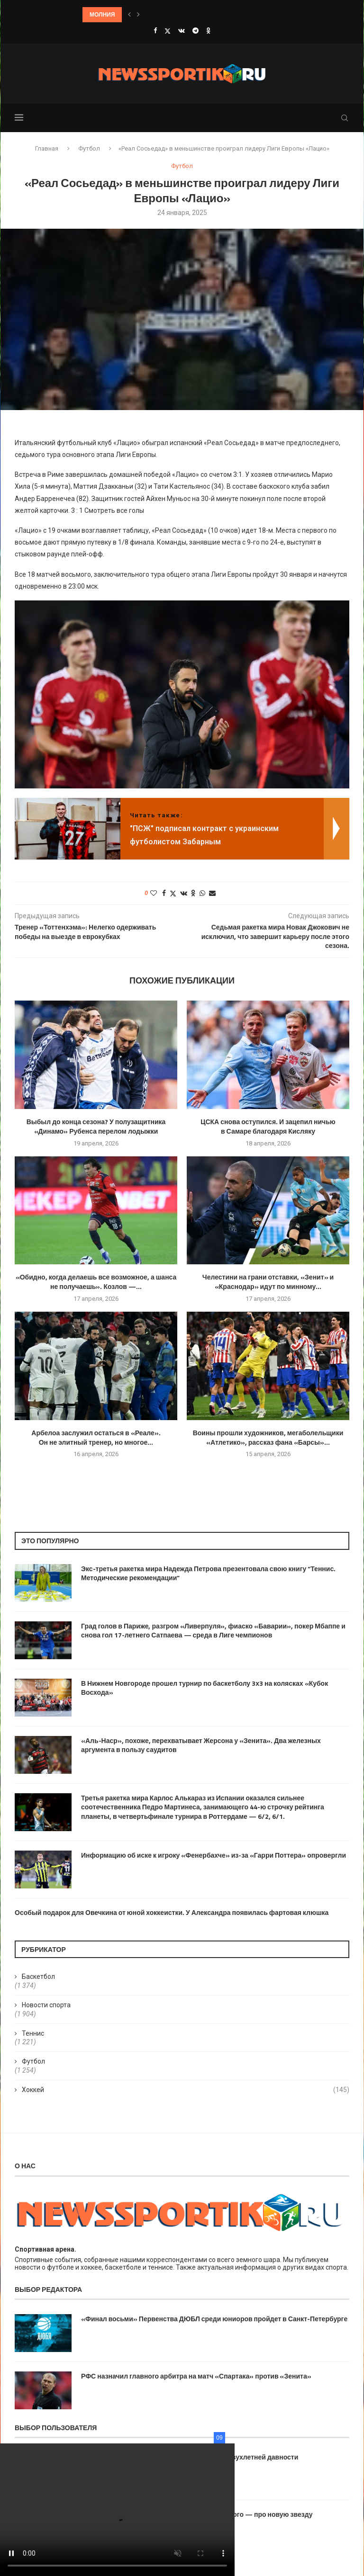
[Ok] (208, 30)
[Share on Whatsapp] (202, 893)
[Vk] (181, 30)
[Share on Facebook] (164, 893)
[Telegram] (195, 30)
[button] (129, 14)
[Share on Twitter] (173, 893)
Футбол (89, 148)
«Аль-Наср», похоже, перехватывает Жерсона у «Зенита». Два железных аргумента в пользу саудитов (201, 1745)
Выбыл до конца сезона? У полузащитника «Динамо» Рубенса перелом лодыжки (96, 1126)
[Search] (344, 118)
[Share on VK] (183, 893)
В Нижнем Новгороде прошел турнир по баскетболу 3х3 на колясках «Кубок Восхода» (204, 1688)
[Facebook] (155, 30)
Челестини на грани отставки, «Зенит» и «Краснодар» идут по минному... (268, 1281)
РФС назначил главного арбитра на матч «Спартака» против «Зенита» (196, 2376)
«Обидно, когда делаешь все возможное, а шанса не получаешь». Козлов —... (96, 1281)
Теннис (33, 2033)
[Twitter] (167, 31)
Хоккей (185, 2090)
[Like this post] (153, 893)
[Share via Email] (212, 893)
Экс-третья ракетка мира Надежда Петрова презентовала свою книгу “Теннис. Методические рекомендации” (208, 1573)
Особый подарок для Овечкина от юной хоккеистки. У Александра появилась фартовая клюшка (171, 1912)
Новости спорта (46, 2005)
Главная (46, 148)
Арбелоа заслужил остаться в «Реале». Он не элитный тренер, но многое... (95, 1437)
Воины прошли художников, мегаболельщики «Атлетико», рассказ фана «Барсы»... (268, 1437)
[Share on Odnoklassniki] (193, 893)
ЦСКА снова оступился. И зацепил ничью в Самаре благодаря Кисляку (268, 1126)
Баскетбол (38, 1976)
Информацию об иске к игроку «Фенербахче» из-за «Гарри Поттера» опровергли (213, 1855)
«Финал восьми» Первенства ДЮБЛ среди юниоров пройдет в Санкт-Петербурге (214, 2319)
